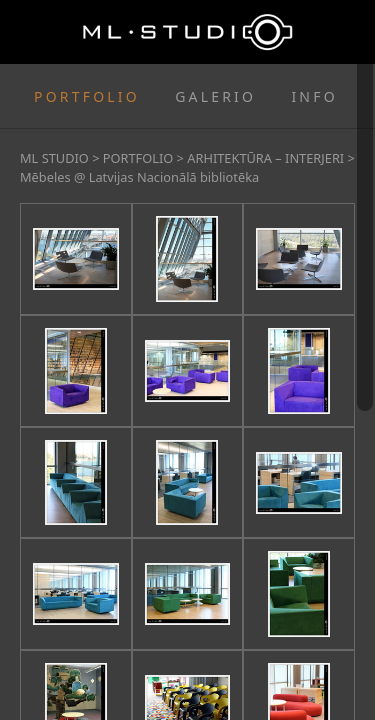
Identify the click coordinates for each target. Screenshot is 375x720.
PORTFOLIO (87, 96)
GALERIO (215, 96)
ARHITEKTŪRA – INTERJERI (265, 158)
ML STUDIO (54, 158)
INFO (314, 96)
